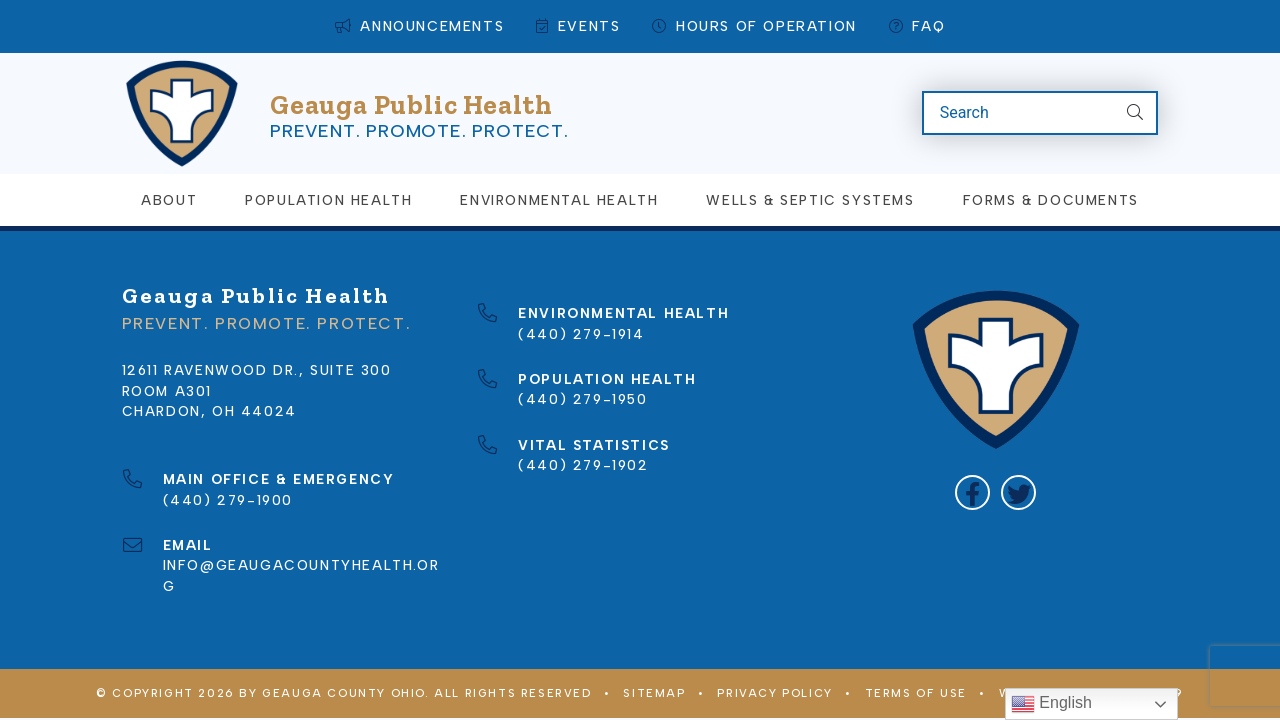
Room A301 (167, 358)
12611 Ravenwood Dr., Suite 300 (257, 337)
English (1051, 704)
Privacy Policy (774, 661)
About (169, 167)
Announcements (419, 26)
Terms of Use (916, 661)
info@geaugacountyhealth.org (301, 532)
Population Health (328, 167)
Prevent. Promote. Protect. (419, 113)
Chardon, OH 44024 (209, 378)
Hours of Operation (754, 26)
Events (578, 26)
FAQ (917, 26)
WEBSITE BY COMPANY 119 (1091, 661)
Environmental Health (559, 167)
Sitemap (654, 661)
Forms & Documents (1051, 167)
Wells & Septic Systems (810, 167)
